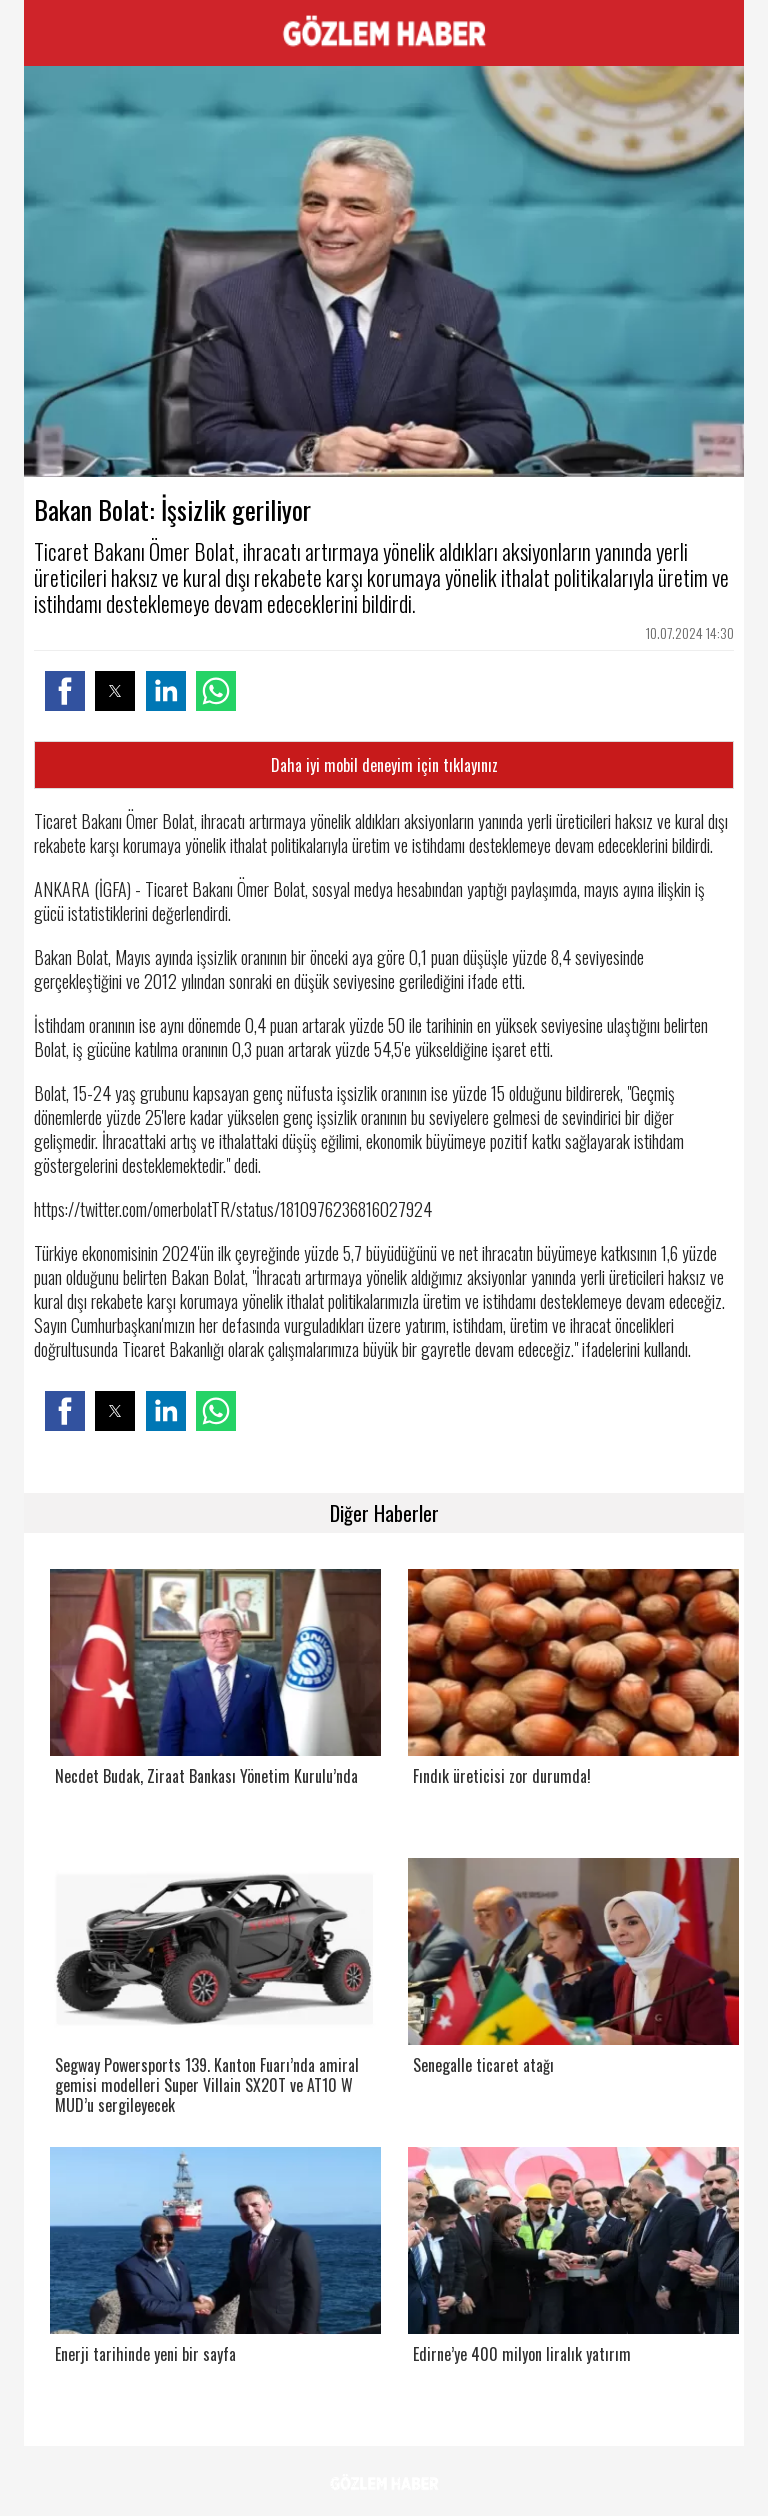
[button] (65, 691)
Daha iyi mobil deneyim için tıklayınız (384, 765)
